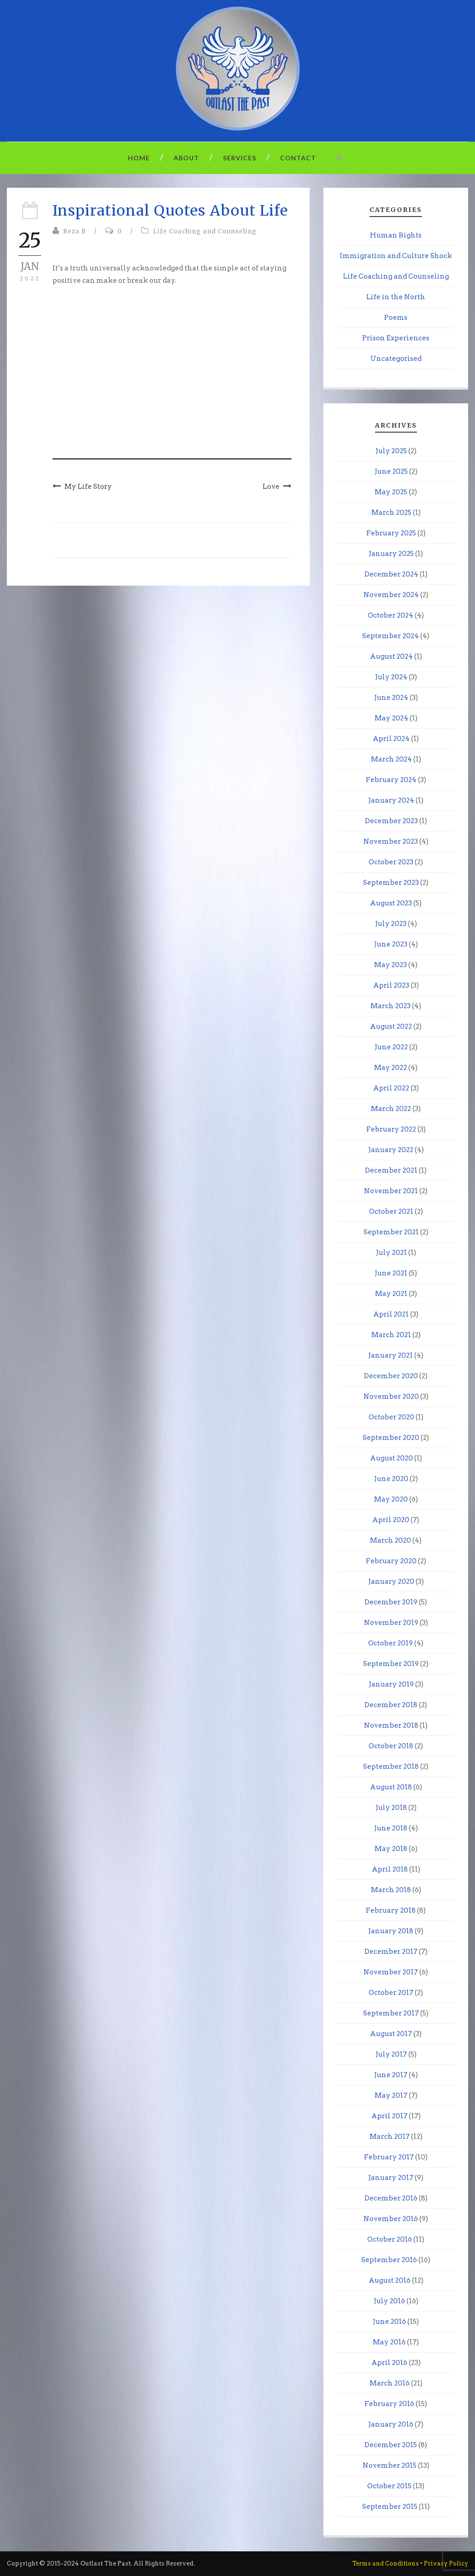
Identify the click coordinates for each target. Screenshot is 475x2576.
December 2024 (391, 574)
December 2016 (390, 2198)
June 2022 (391, 1047)
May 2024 (391, 718)
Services (239, 158)
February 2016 (389, 2404)
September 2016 (389, 2260)
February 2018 (391, 1910)
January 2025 (391, 554)
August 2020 (391, 1458)
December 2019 (390, 1602)
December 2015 (390, 2445)
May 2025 (391, 492)
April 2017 (389, 2116)
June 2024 (391, 697)
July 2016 (389, 2301)
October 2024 (390, 615)
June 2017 (390, 2075)
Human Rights (396, 235)
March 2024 (391, 759)
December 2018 (390, 1705)
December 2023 (391, 821)
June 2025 (391, 471)
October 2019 (390, 1643)
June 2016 (389, 2321)
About (186, 158)
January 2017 (390, 2178)
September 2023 (391, 882)
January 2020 (391, 1581)
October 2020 (391, 1417)
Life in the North (395, 297)
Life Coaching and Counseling (205, 231)
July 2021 (391, 1252)
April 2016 (389, 2363)
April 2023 (391, 985)
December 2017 (390, 1951)
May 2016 (389, 2342)
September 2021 (391, 1232)
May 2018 (391, 1849)
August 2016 (390, 2280)
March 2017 (389, 2136)
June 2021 (391, 1273)
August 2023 (391, 903)
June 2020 (391, 1479)
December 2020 (391, 1376)
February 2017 (389, 2157)
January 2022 (390, 1150)
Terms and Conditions (385, 2563)
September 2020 (391, 1437)
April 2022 (391, 1088)
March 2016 (389, 2383)
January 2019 (391, 1684)
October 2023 (391, 862)
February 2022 (391, 1129)
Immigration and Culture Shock (396, 256)
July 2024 (391, 677)
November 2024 (391, 595)
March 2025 (391, 512)
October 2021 (391, 1211)
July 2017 (391, 2054)
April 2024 (391, 739)
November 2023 (391, 841)
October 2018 (391, 1746)
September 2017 (391, 2013)
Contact (298, 158)
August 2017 (391, 2034)
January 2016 (390, 2424)
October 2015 (389, 2486)
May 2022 (390, 1067)
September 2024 (390, 636)
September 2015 (389, 2506)
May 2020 (391, 1499)
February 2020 (391, 1561)
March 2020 (390, 1540)
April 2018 (390, 1869)
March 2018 (391, 1890)
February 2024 (391, 780)
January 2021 (390, 1355)
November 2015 (390, 2465)
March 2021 (391, 1335)
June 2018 (390, 1828)
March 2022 (391, 1109)
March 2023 (390, 1006)
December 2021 (391, 1170)
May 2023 (390, 965)
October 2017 (391, 1993)
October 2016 (389, 2239)
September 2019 (391, 1664)
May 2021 (391, 1294)
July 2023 (390, 924)
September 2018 (391, 1766)
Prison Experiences (395, 338)
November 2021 (391, 1191)
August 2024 (391, 656)
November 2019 (391, 1623)
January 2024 (391, 800)
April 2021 (391, 1314)
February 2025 (391, 533)
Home (139, 158)
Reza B (74, 231)
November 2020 (391, 1396)
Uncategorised (396, 358)
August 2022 (391, 1026)
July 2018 (391, 1808)
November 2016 (391, 2219)
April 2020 (390, 1520)
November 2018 (391, 1725)
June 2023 (390, 944)
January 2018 (390, 1931)
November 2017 (391, 1972)
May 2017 (391, 2095)
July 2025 (391, 451)
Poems (395, 317)
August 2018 (391, 1787)
